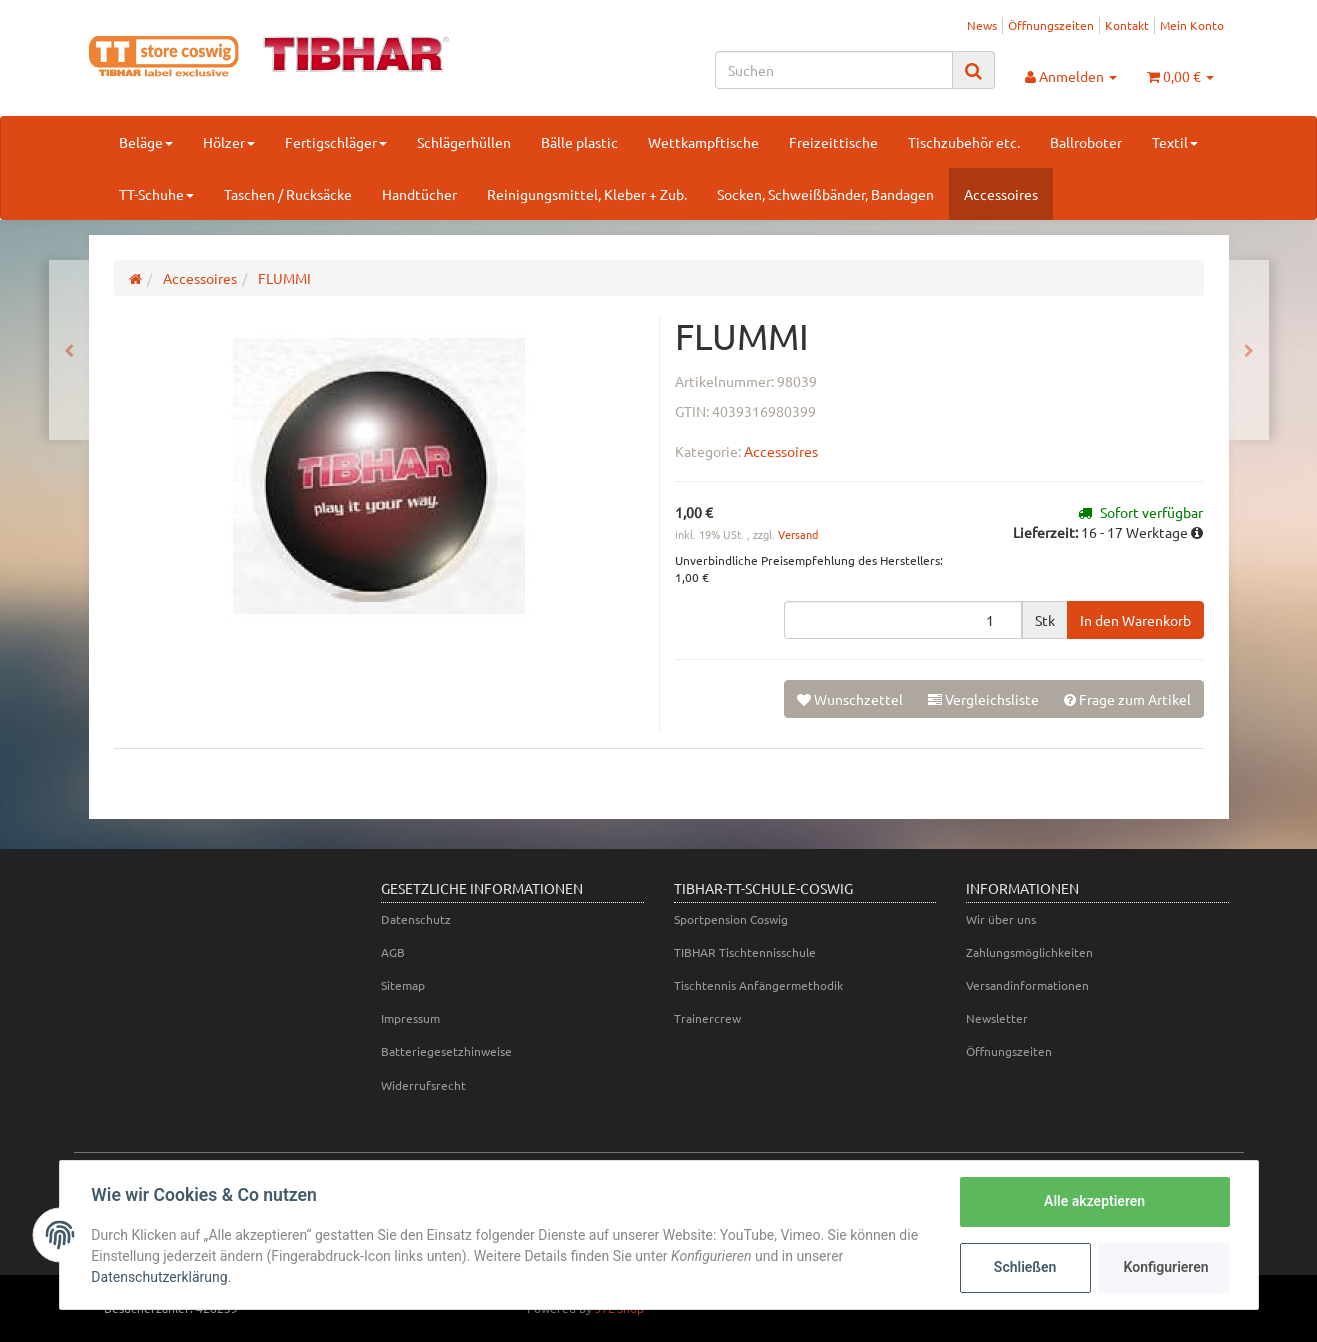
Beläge (146, 142)
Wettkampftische (703, 142)
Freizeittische (833, 142)
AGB (393, 952)
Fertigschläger (336, 142)
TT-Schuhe (156, 194)
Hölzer (229, 142)
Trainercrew (707, 1018)
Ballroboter (1086, 142)
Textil (1175, 142)
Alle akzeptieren (1094, 1201)
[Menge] (903, 620)
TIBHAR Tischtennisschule (745, 952)
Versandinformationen (1027, 985)
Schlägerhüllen (464, 142)
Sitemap (403, 985)
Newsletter (997, 1018)
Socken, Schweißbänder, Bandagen (825, 194)
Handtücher (419, 194)
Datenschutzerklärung (160, 1277)
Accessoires (1001, 194)
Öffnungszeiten (1051, 25)
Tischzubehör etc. (964, 142)
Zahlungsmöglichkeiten (1029, 952)
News (982, 25)
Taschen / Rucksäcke (288, 194)
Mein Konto (1192, 25)
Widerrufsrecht (423, 1085)
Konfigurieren (1166, 1267)
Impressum (410, 1018)
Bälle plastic (579, 142)
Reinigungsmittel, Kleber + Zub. (587, 194)
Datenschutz (416, 919)
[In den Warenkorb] (1135, 620)
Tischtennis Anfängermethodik (758, 985)
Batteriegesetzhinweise (446, 1051)
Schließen (1025, 1267)
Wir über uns (1001, 919)
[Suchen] (834, 70)
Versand (798, 534)
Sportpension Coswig (731, 919)
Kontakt (1127, 25)
